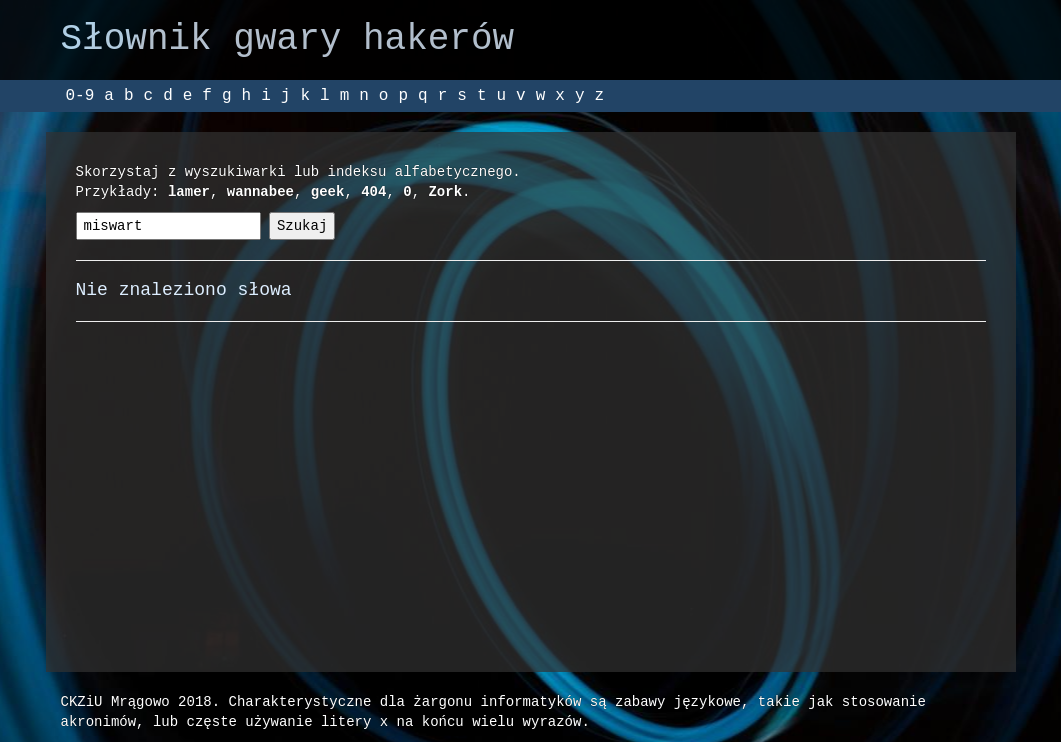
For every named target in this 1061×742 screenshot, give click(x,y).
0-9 (80, 96)
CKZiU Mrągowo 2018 (136, 701)
